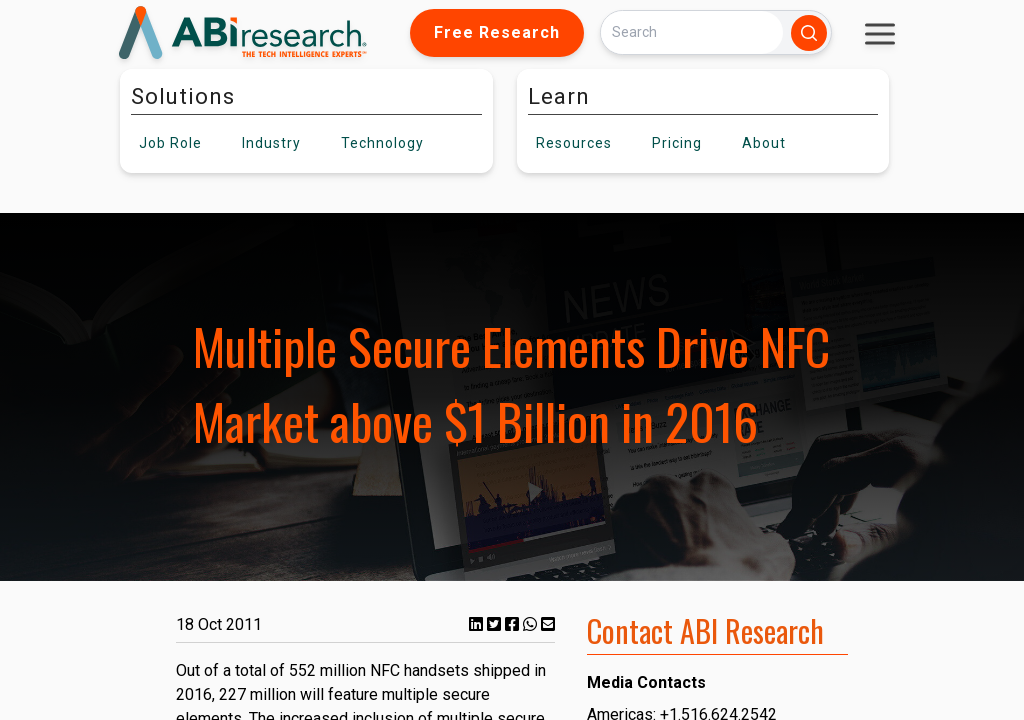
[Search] (692, 32)
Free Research (497, 32)
